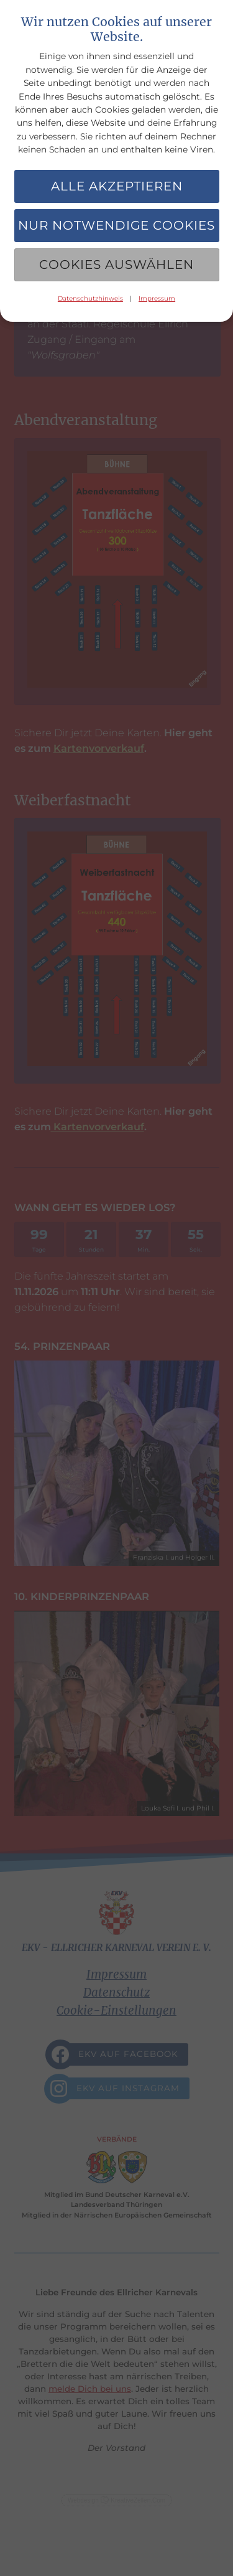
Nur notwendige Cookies (116, 225)
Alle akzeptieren (117, 186)
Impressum (157, 298)
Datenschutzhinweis (90, 298)
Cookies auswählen (116, 264)
